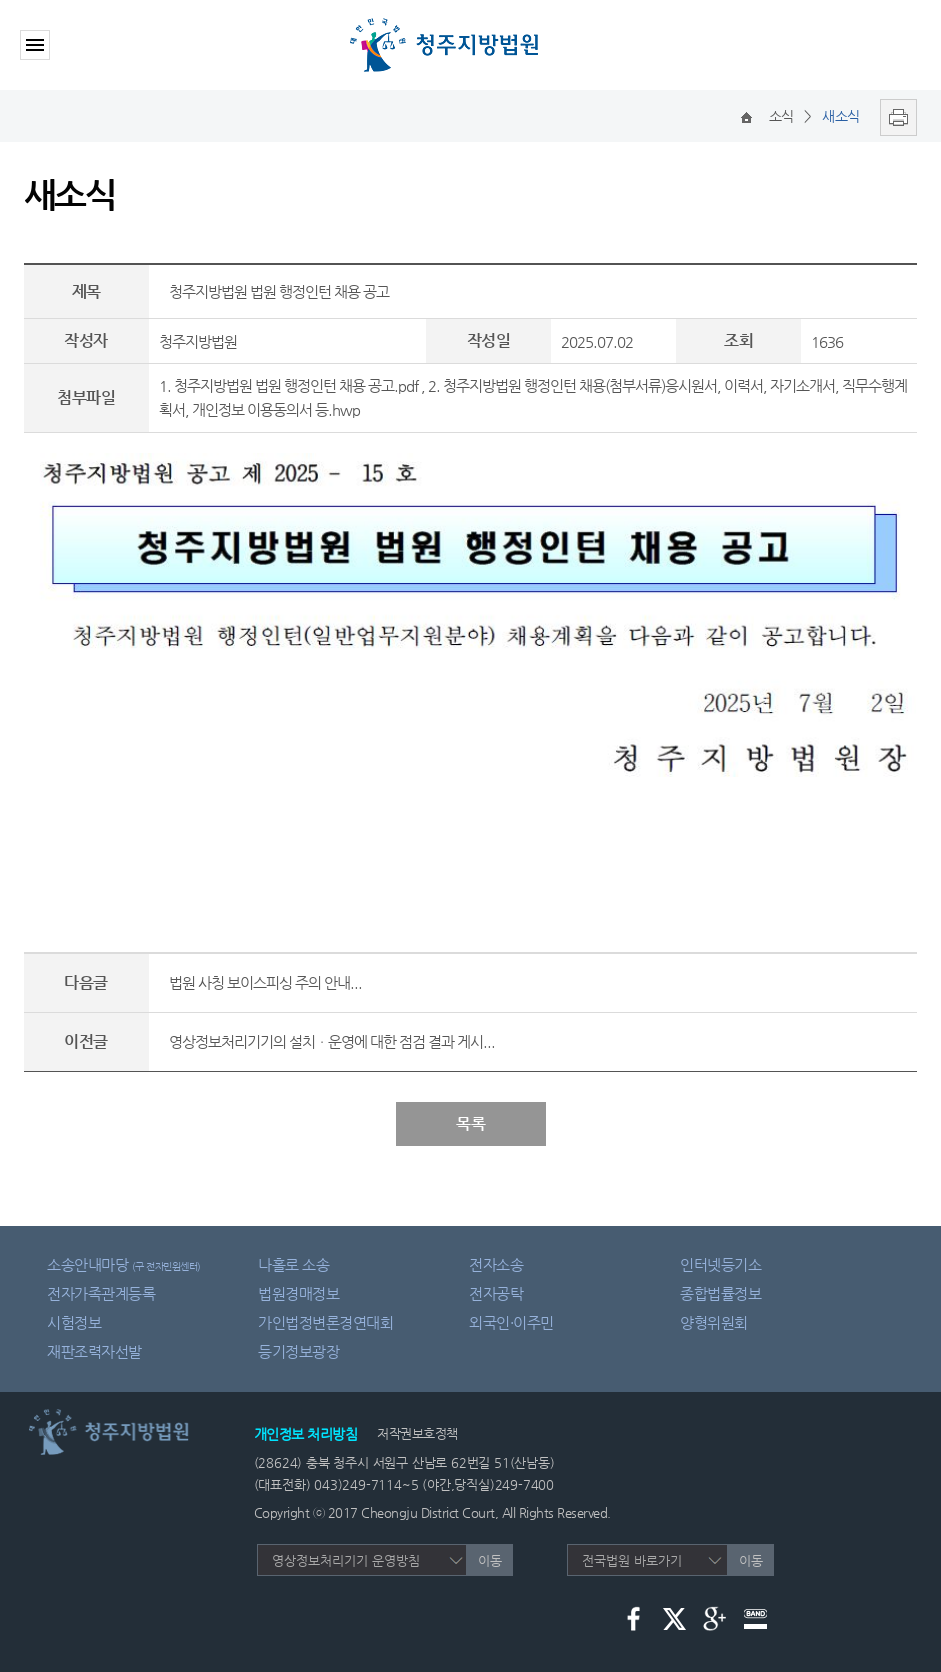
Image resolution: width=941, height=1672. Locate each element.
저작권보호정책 (417, 1433)
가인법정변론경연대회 (325, 1322)
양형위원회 (714, 1322)
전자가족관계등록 (101, 1293)
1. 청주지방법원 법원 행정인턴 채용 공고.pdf (288, 385)
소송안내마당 (124, 1264)
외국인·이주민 (511, 1322)
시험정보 (74, 1322)
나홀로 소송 (293, 1264)
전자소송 (496, 1264)
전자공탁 (496, 1293)
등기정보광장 (298, 1351)
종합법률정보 (720, 1293)
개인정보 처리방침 (306, 1434)
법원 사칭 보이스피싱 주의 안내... (265, 982)
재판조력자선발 (94, 1351)
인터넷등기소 (720, 1264)
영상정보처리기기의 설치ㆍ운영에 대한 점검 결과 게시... (332, 1041)
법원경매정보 (298, 1293)
